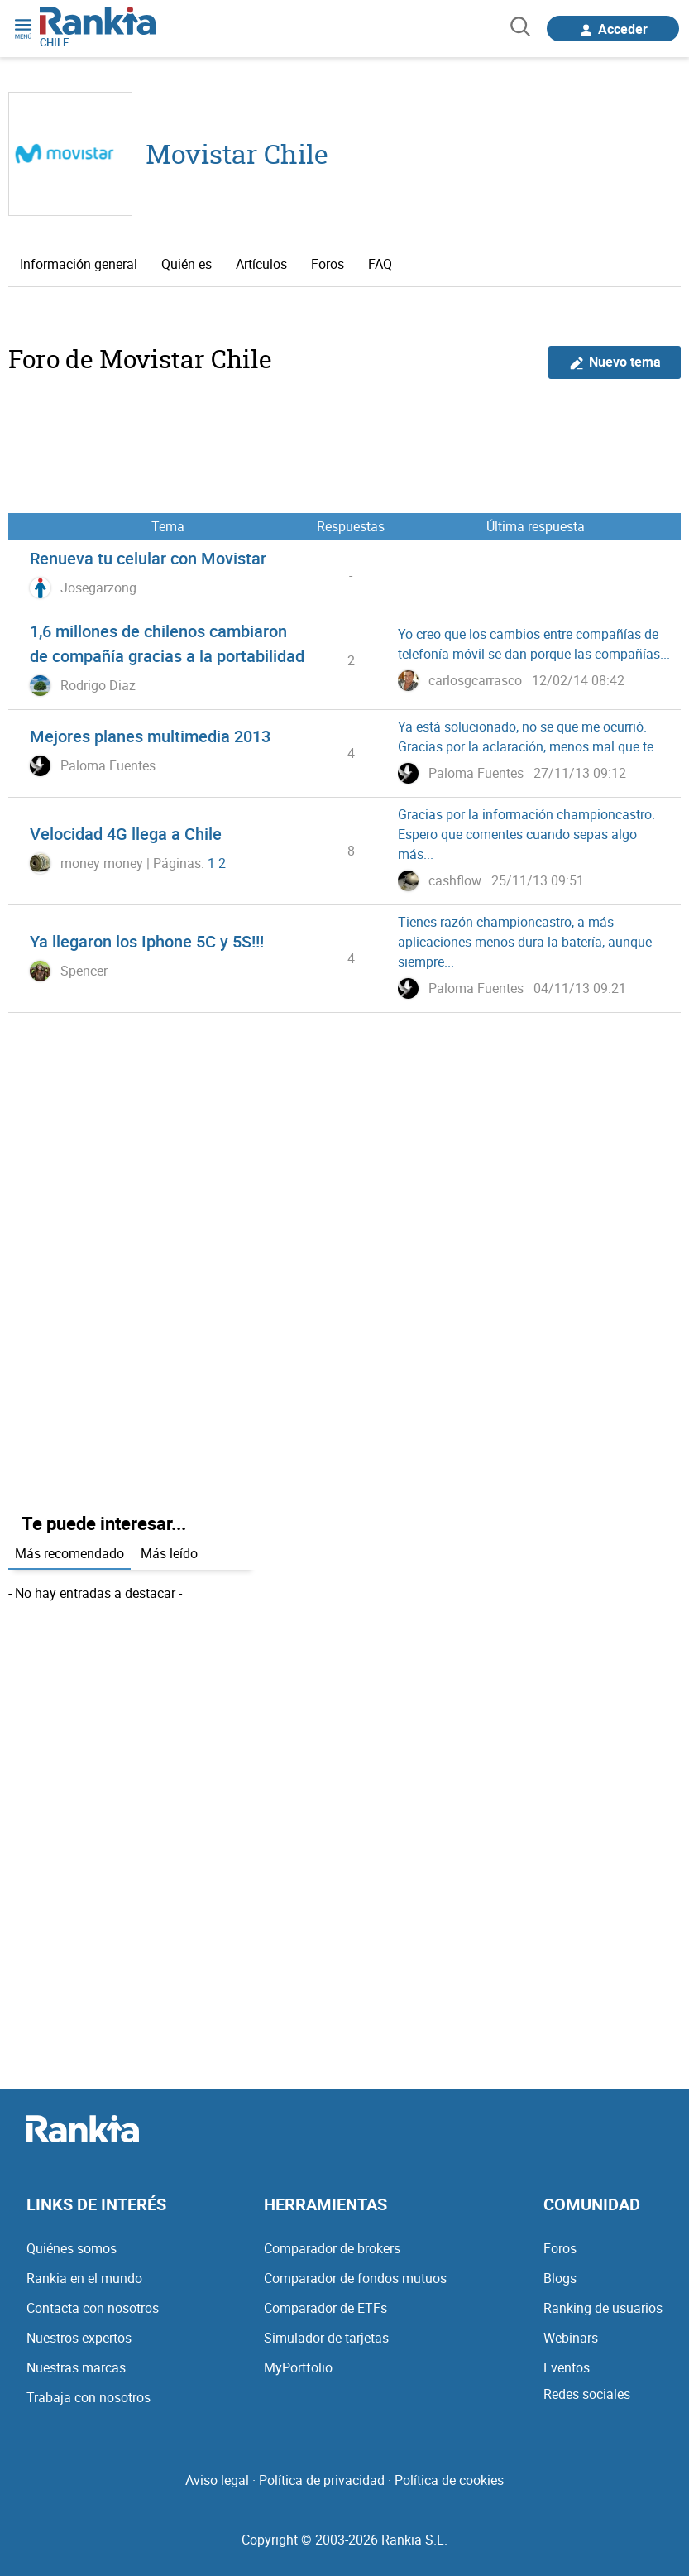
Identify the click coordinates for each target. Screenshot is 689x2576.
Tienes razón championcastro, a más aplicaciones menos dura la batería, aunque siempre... (525, 942)
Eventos (566, 2367)
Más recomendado (69, 1553)
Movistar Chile (237, 153)
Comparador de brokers (332, 2248)
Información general (78, 264)
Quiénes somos (71, 2248)
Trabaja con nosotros (88, 2397)
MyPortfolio (298, 2367)
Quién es (186, 264)
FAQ (380, 264)
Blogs (560, 2278)
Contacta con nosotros (92, 2308)
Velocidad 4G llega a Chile (126, 834)
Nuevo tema (615, 362)
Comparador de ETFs (325, 2308)
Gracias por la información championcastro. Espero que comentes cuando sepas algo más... (526, 834)
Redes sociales (586, 2394)
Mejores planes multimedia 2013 (150, 736)
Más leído (169, 1553)
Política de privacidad (322, 2480)
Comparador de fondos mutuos (355, 2278)
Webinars (570, 2338)
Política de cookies (449, 2480)
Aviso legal (217, 2480)
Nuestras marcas (76, 2367)
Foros (327, 264)
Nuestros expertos (79, 2338)
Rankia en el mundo (84, 2278)
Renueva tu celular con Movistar (148, 558)
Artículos (261, 264)
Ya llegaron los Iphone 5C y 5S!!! (147, 941)
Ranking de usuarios (603, 2308)
